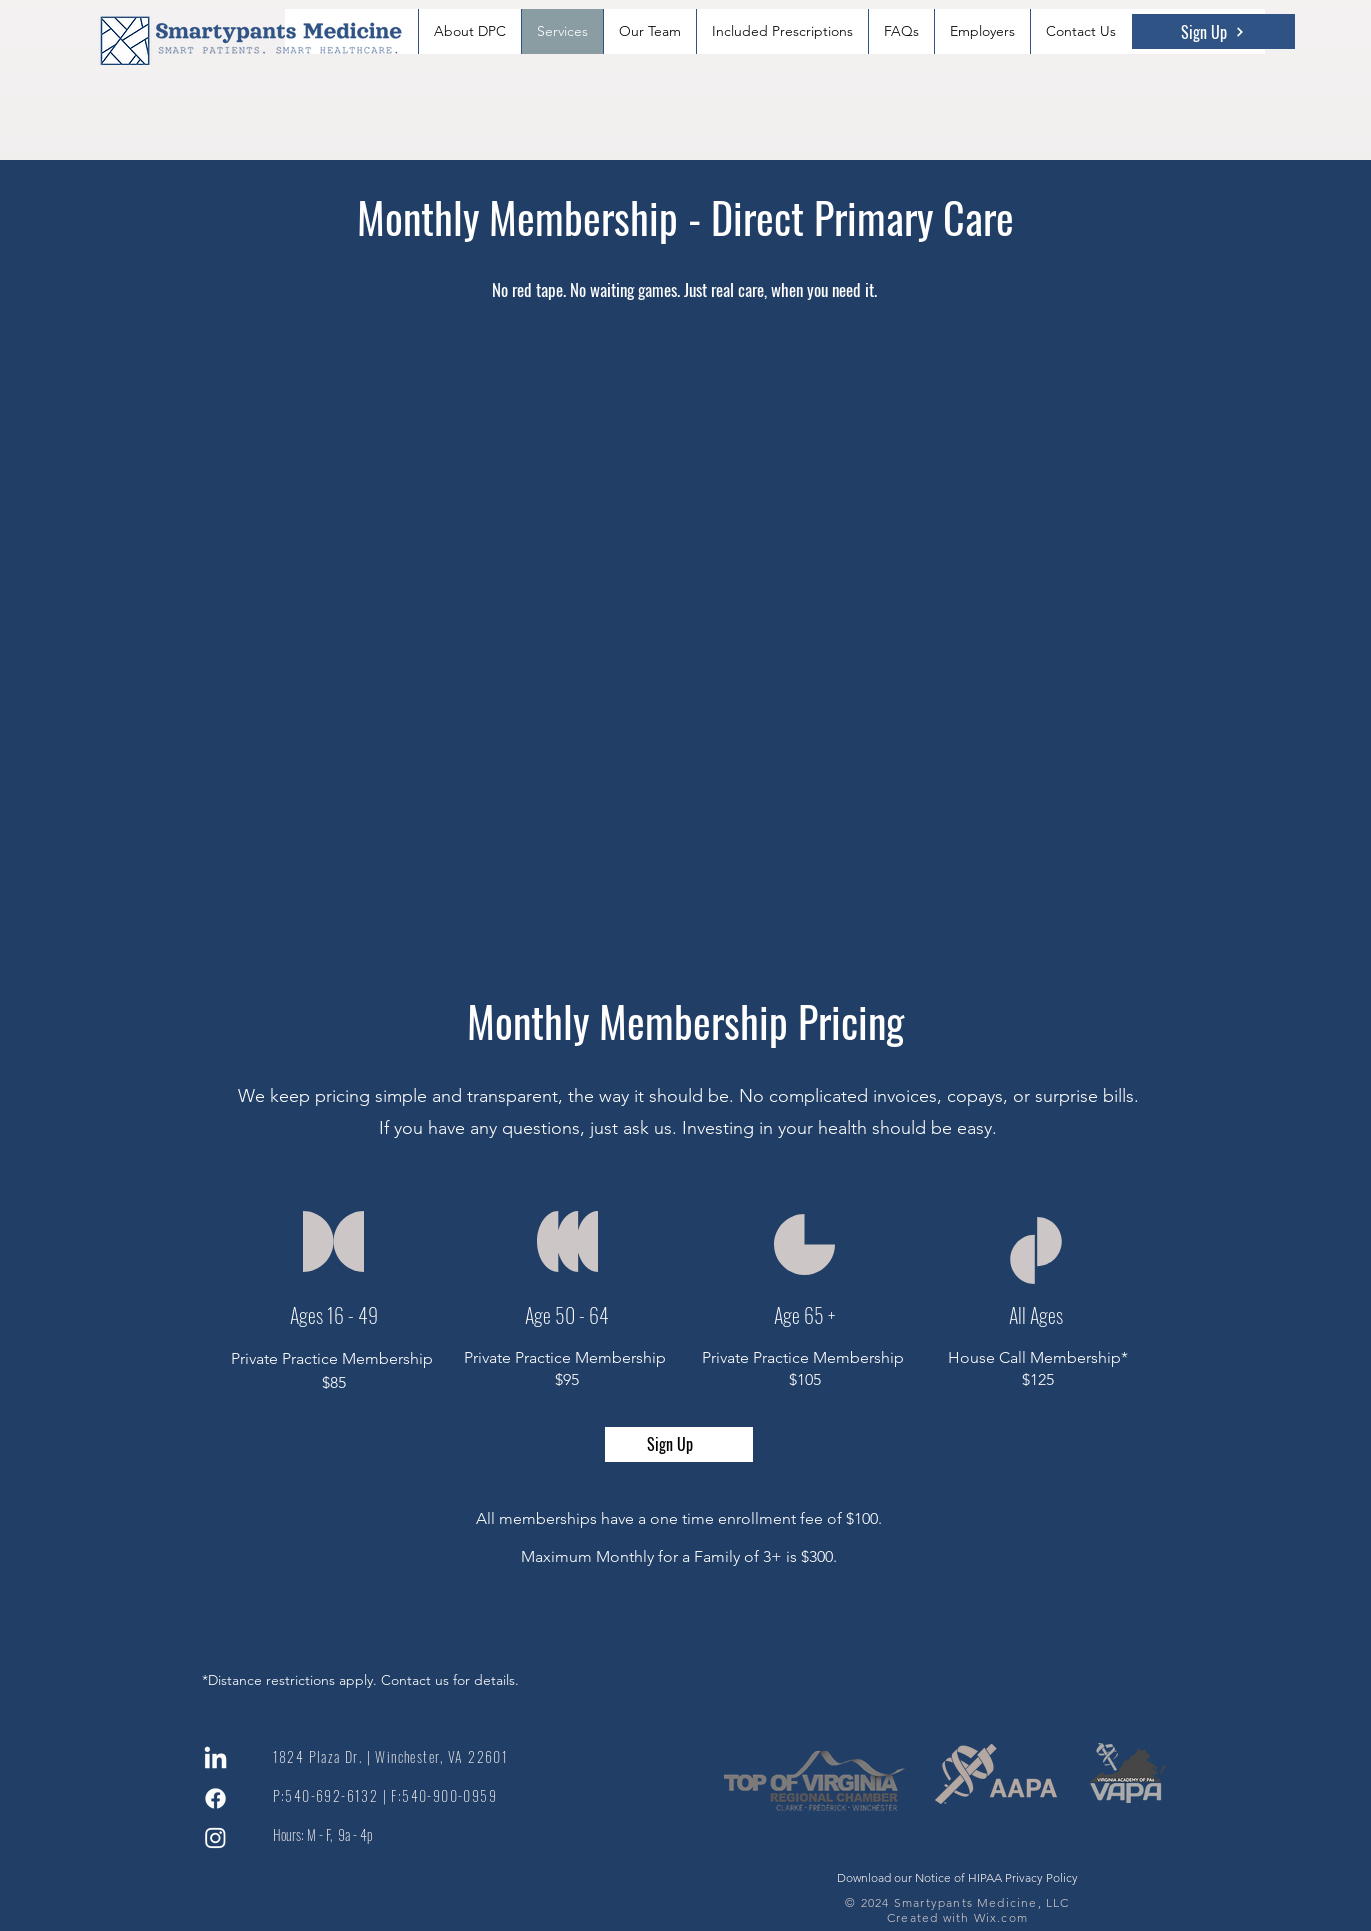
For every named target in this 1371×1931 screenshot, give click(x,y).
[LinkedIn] (215, 1759)
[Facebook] (215, 1798)
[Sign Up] (1213, 31)
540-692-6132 (331, 1795)
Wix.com (1001, 1917)
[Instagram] (215, 1837)
